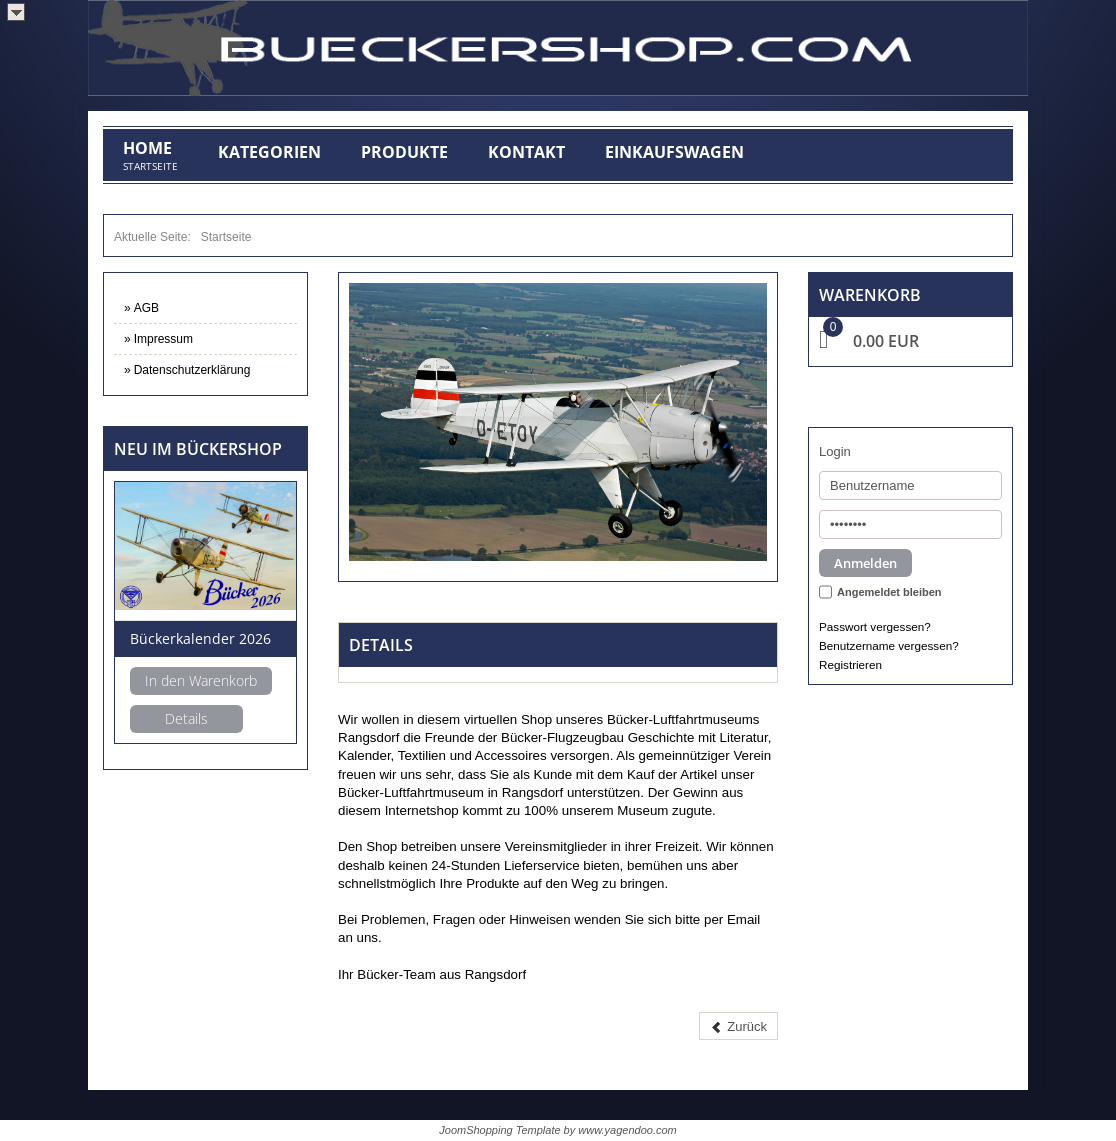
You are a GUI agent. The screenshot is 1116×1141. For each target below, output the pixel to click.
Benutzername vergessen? (889, 645)
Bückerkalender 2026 (200, 638)
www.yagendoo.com (627, 1130)
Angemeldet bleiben (889, 592)
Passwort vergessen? (875, 626)
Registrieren (850, 664)
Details (186, 718)
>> (16, 12)
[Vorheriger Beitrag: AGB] (738, 1027)
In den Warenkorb (201, 680)
